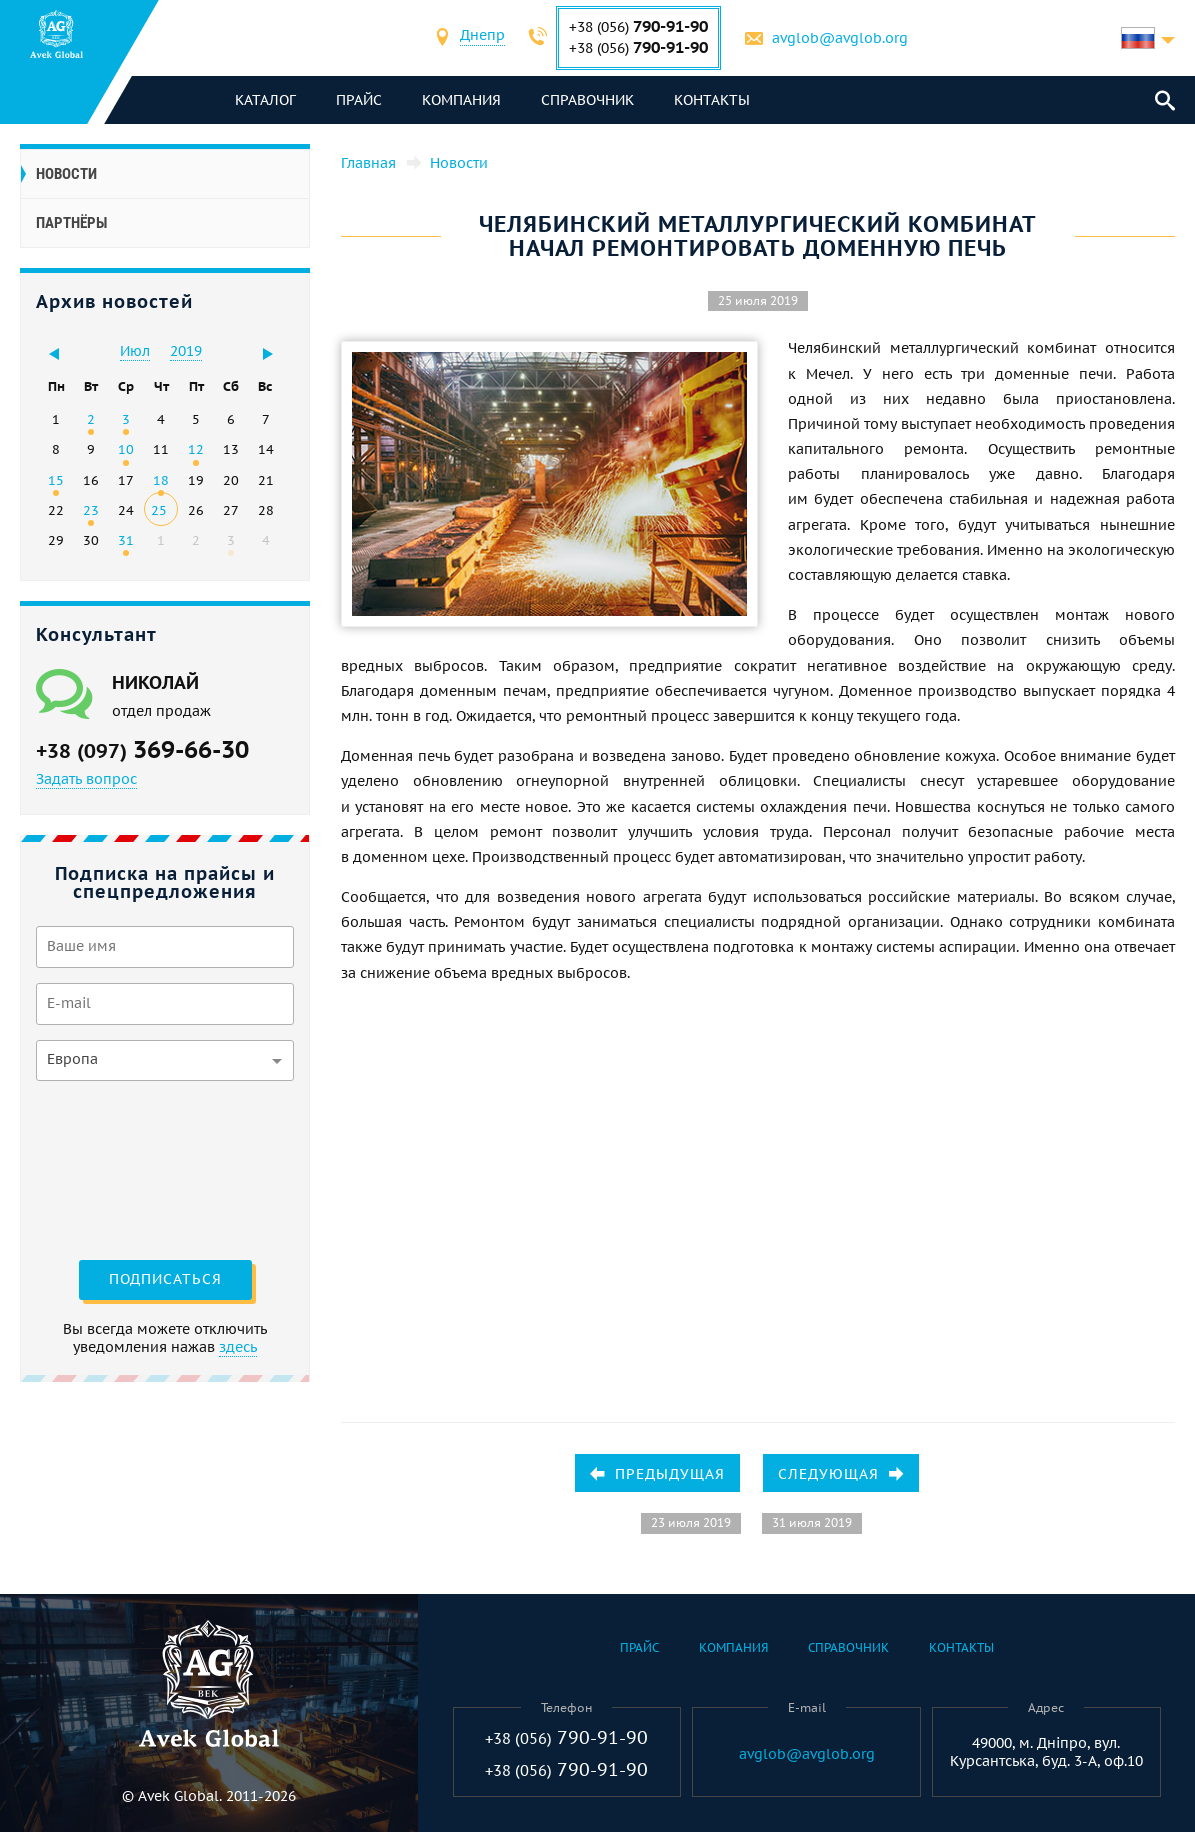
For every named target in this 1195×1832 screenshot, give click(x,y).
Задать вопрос (86, 779)
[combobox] (482, 37)
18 (161, 480)
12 (196, 449)
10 (126, 449)
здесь (238, 1347)
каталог (265, 100)
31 (126, 540)
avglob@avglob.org (840, 38)
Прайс (359, 100)
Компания (461, 100)
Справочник (587, 100)
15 (56, 480)
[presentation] (118, 1168)
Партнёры (71, 223)
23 (91, 510)
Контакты (712, 100)
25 (159, 510)
